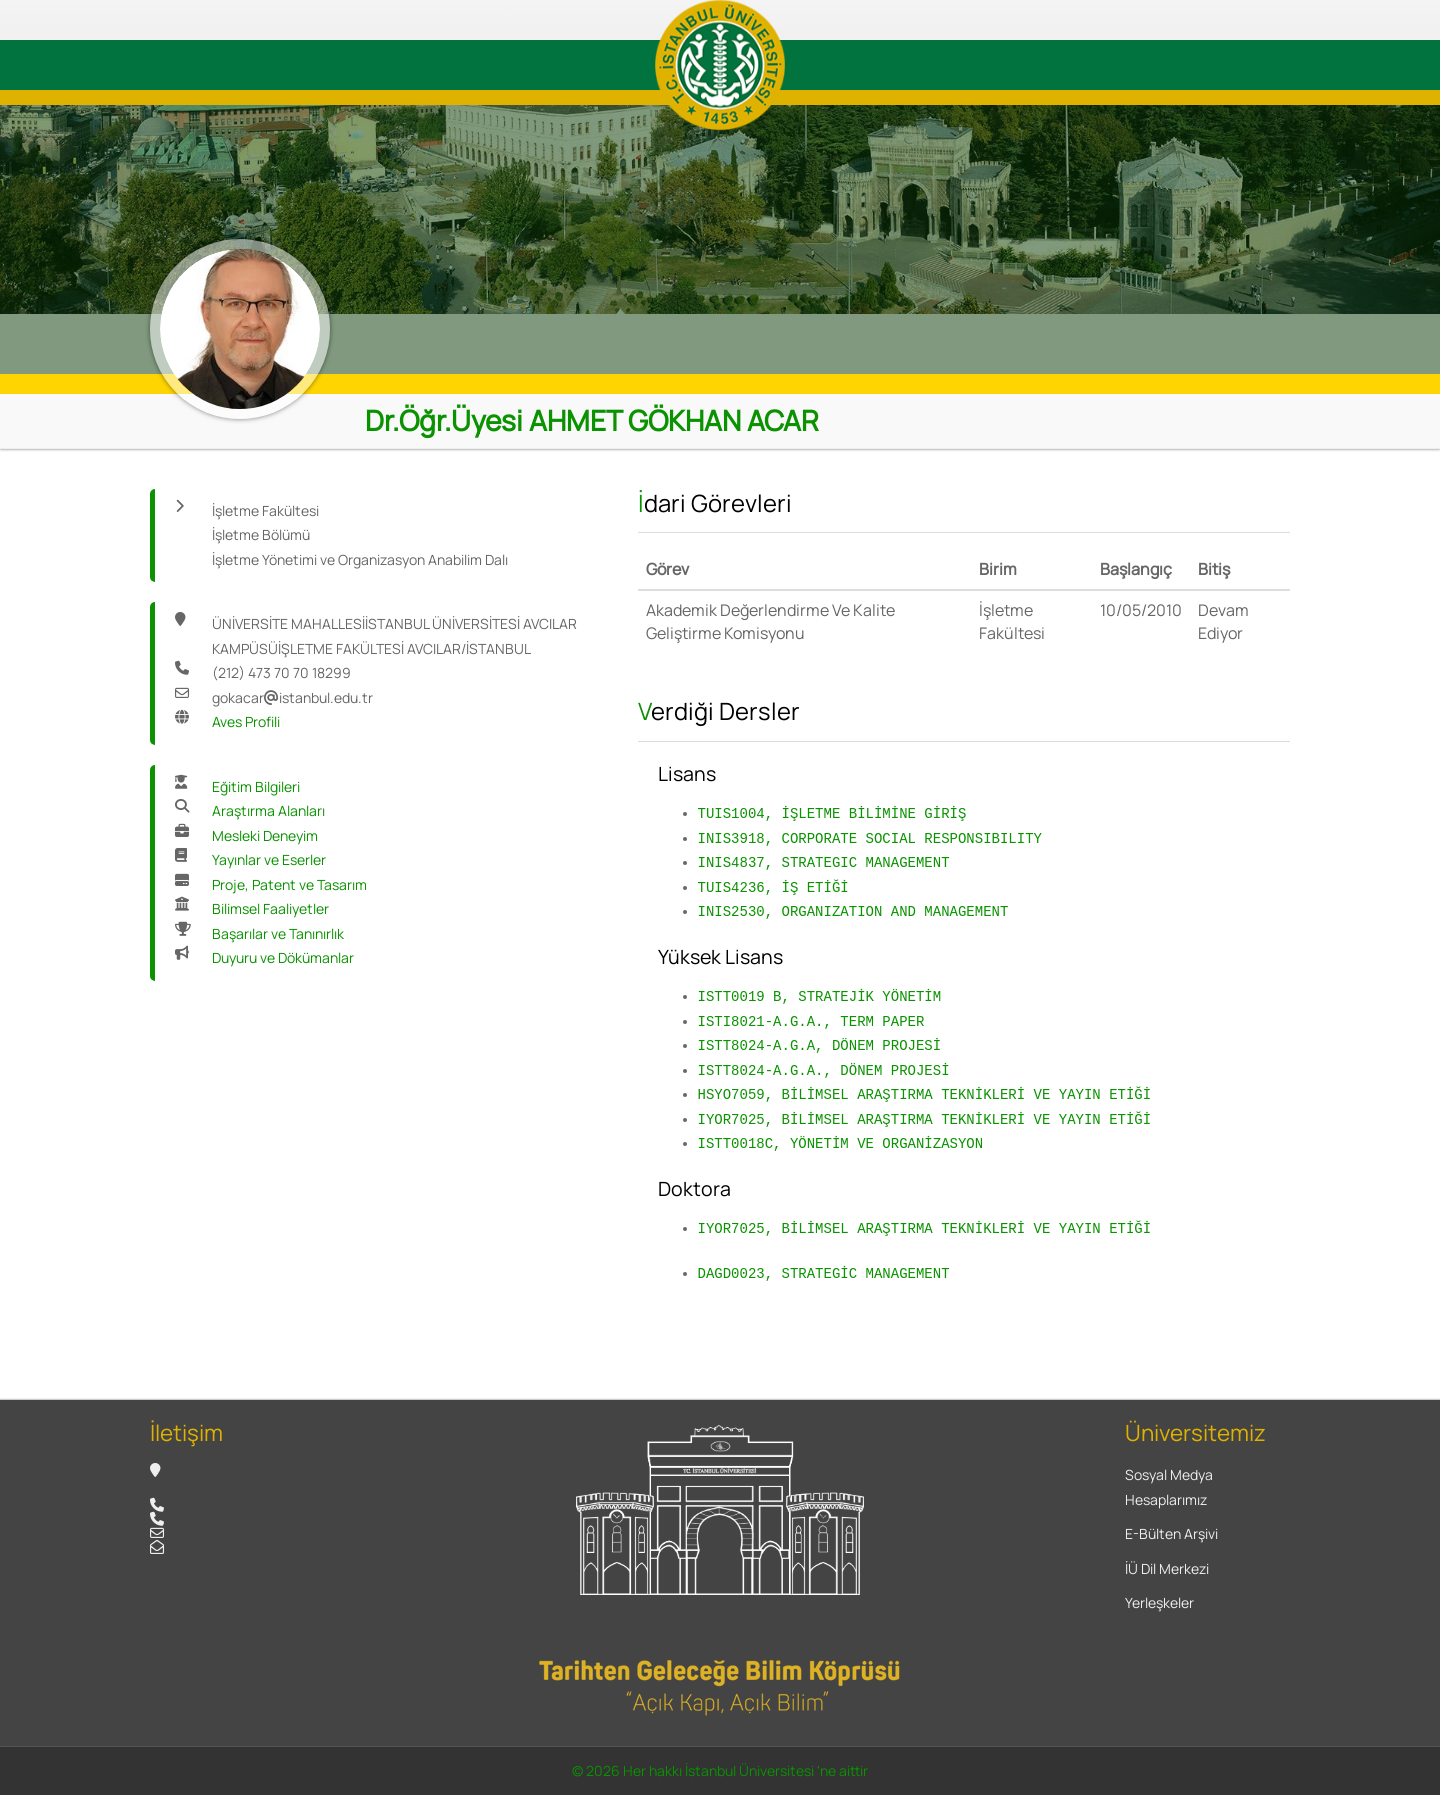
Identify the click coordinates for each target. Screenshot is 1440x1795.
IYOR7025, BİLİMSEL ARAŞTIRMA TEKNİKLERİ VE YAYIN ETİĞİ (925, 1119)
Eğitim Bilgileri (256, 786)
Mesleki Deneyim (265, 835)
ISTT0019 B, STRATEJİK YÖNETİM (820, 996)
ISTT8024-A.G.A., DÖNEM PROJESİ (824, 1070)
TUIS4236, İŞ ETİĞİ (773, 887)
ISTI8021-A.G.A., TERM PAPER (811, 1021)
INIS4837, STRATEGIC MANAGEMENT (824, 862)
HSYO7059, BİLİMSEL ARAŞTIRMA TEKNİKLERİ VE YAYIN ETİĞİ (925, 1094)
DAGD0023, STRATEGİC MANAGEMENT (824, 1273)
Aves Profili (246, 721)
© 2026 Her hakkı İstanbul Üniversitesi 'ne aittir (720, 1770)
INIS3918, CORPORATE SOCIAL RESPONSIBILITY (870, 838)
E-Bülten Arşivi (1171, 1533)
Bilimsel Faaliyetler (270, 908)
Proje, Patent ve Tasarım (289, 884)
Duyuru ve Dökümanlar (283, 957)
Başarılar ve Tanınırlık (278, 933)
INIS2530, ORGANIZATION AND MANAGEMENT (853, 911)
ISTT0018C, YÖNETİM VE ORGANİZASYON (841, 1143)
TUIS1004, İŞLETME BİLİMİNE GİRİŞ (832, 813)
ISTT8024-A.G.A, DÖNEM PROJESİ (820, 1045)
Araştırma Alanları (268, 810)
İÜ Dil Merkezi (1167, 1568)
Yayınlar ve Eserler (269, 859)
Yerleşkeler (1159, 1602)
